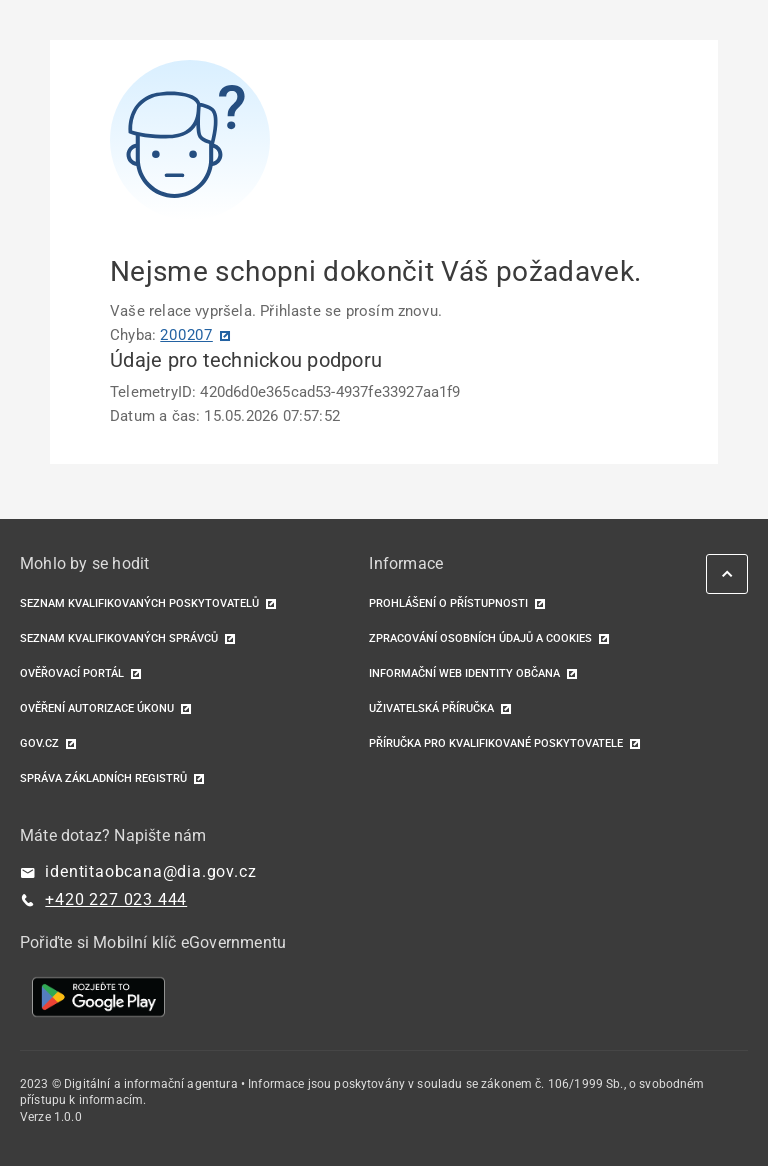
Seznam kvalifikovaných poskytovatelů (139, 603)
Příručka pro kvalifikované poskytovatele (496, 743)
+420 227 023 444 (116, 899)
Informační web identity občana (464, 673)
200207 (186, 335)
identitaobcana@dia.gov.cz (150, 871)
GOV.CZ (39, 743)
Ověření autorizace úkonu (97, 708)
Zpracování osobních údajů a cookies (480, 638)
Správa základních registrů (103, 778)
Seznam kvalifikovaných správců (119, 638)
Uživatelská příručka (431, 708)
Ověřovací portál (72, 673)
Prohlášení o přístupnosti (448, 603)
